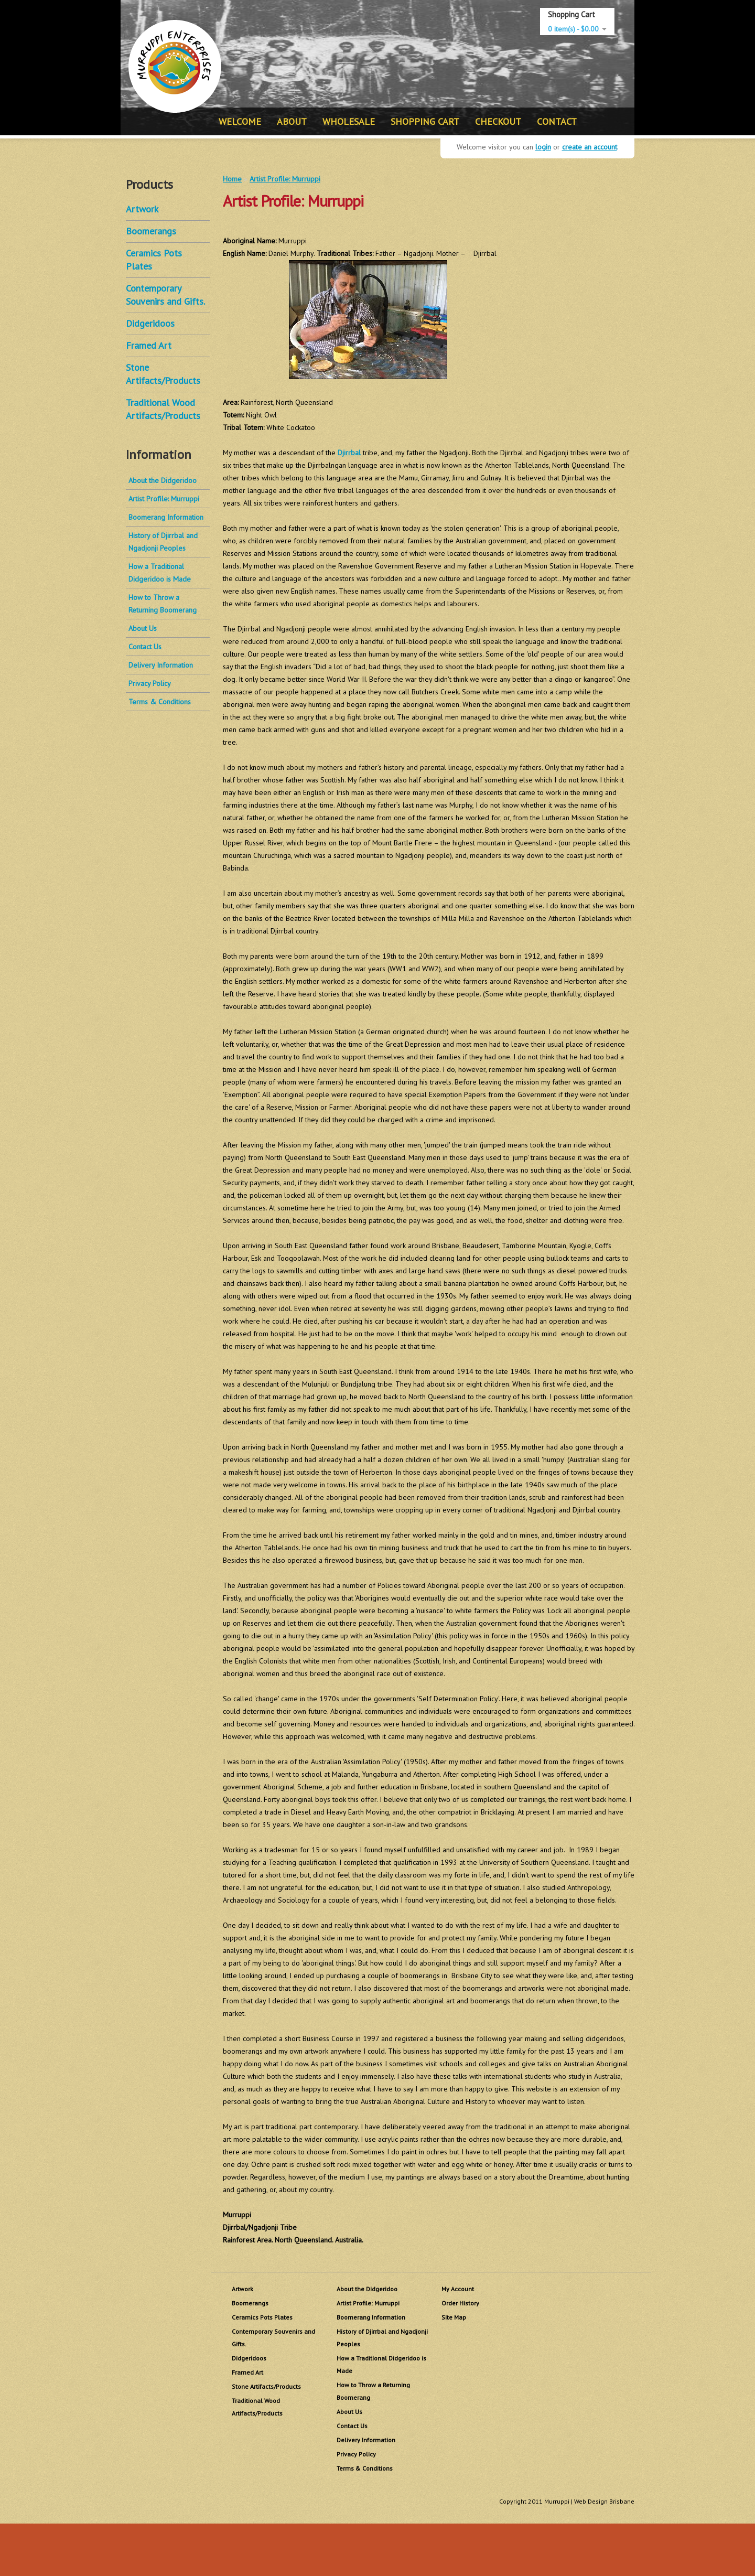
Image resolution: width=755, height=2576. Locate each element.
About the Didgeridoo (162, 480)
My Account (457, 2289)
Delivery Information (160, 665)
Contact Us (144, 646)
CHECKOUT (498, 121)
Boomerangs (151, 231)
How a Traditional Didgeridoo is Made (159, 573)
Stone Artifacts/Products (266, 2386)
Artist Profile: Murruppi (163, 498)
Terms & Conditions (159, 701)
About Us (142, 628)
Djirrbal (349, 452)
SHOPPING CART (425, 121)
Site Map (453, 2317)
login (543, 147)
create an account (589, 147)
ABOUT (292, 121)
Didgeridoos (150, 323)
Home (232, 179)
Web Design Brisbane (604, 2501)
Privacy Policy (149, 683)
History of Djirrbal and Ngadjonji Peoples (163, 542)
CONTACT (557, 121)
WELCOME (240, 121)
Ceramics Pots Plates (262, 2317)
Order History (460, 2303)
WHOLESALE (348, 121)
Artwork (142, 209)
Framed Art (148, 345)
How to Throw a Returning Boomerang (162, 604)
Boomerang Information (165, 517)
